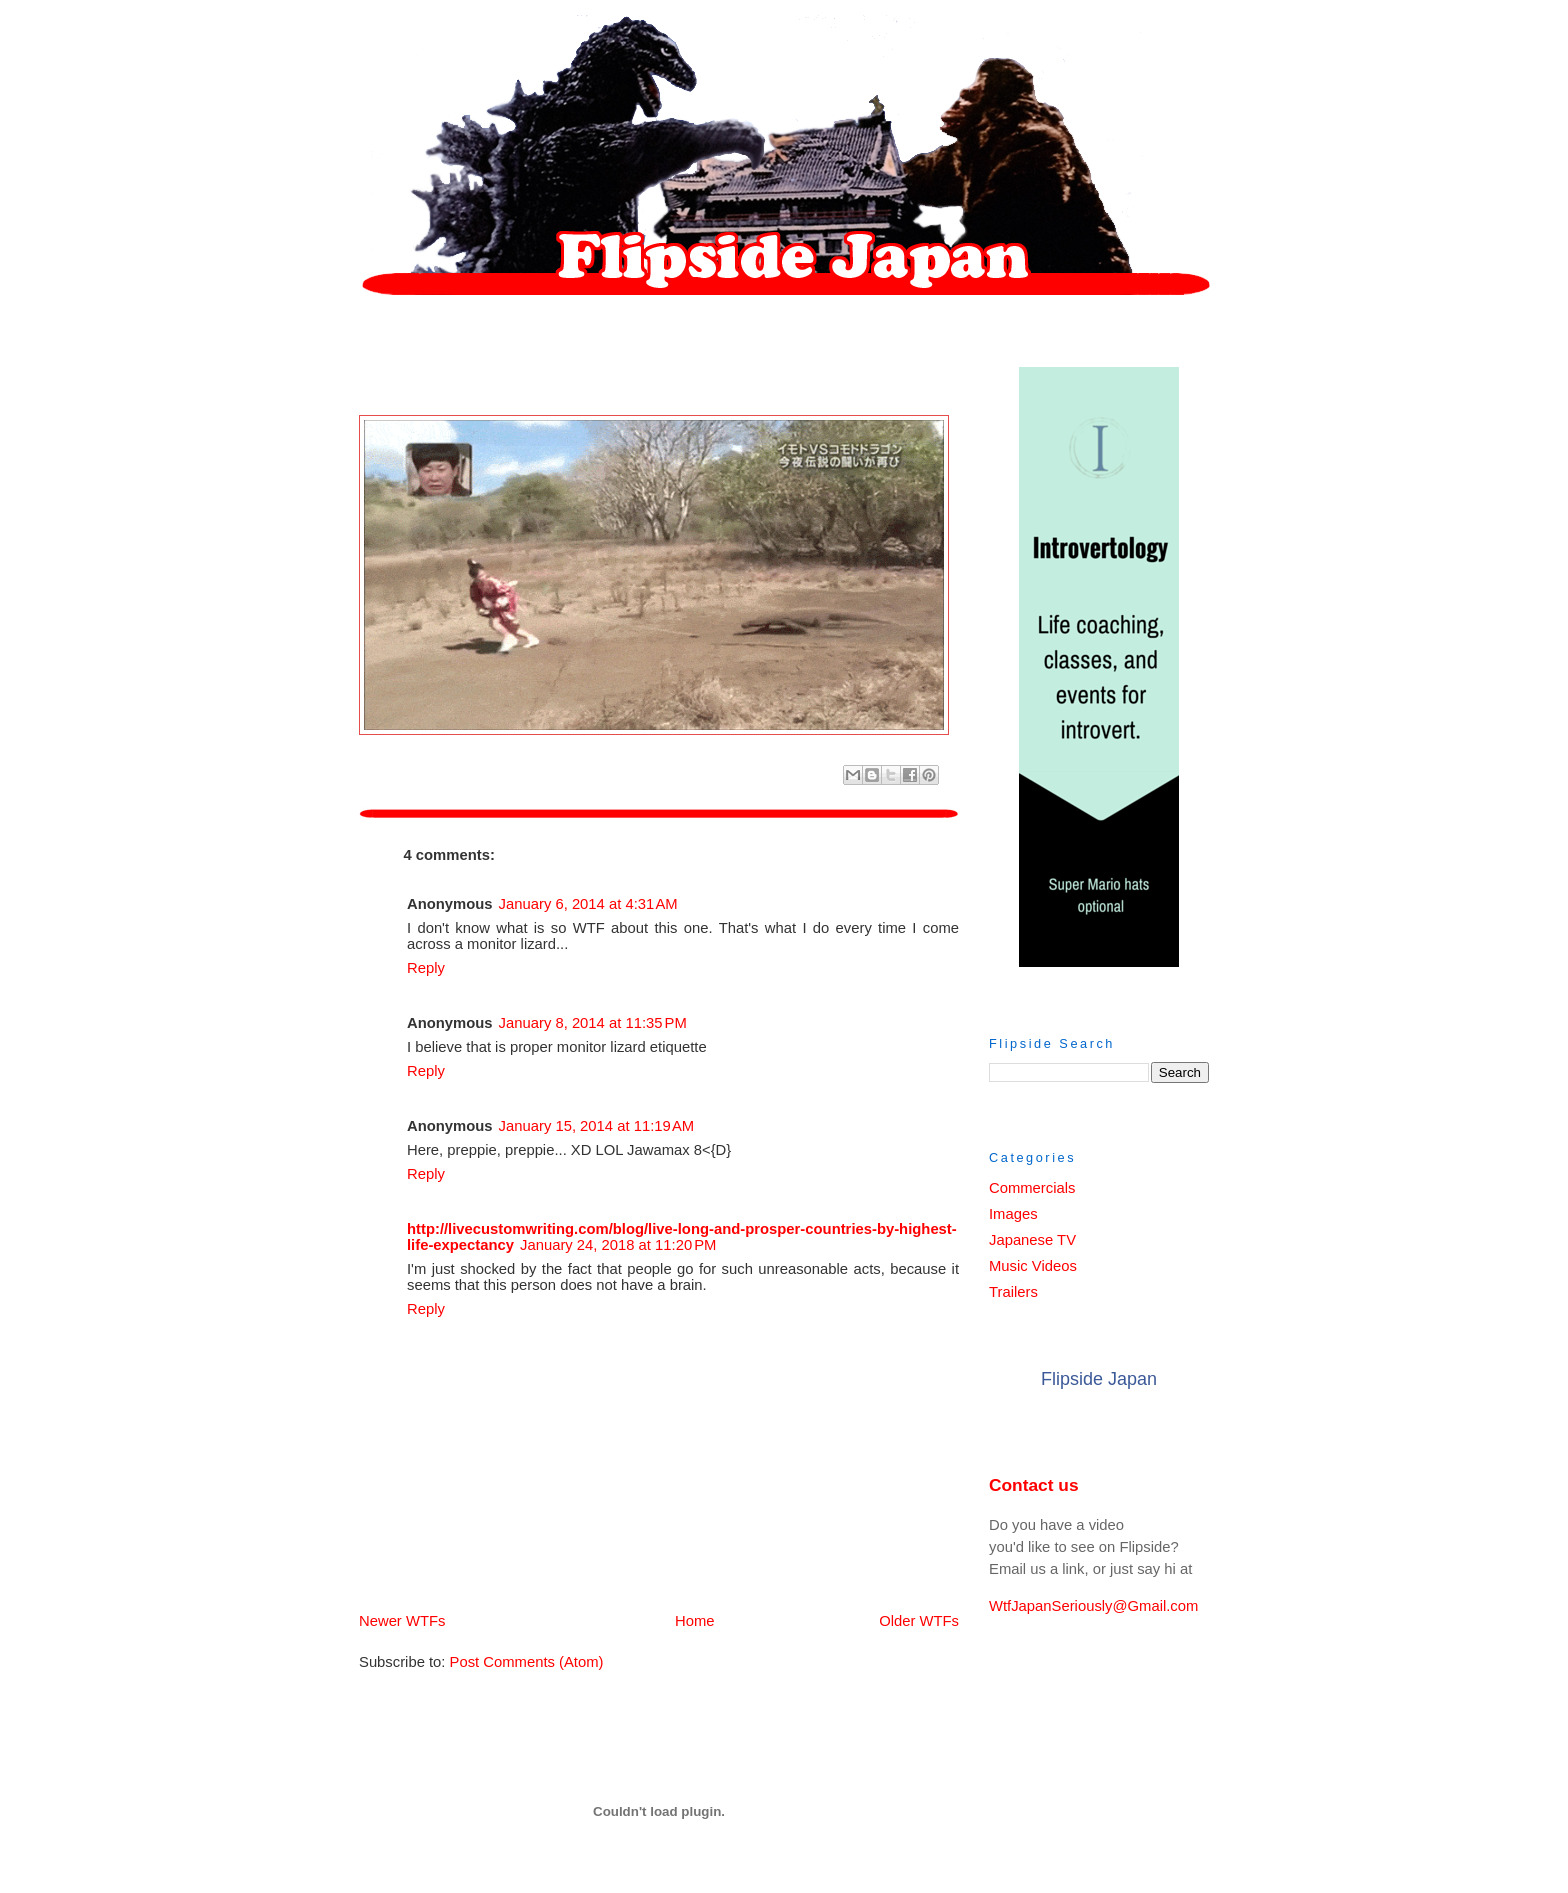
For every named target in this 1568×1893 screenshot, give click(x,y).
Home (662, 1621)
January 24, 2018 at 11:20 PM (618, 1245)
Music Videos (1033, 1266)
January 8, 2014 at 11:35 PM (593, 1023)
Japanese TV (1032, 1240)
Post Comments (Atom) (527, 1662)
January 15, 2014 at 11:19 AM (597, 1126)
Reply (426, 968)
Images (1013, 1214)
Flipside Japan (1099, 1379)
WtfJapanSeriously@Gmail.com (1093, 1606)
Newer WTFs (402, 1621)
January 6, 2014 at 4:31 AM (588, 904)
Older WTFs (919, 1621)
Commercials (1032, 1188)
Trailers (1013, 1292)
